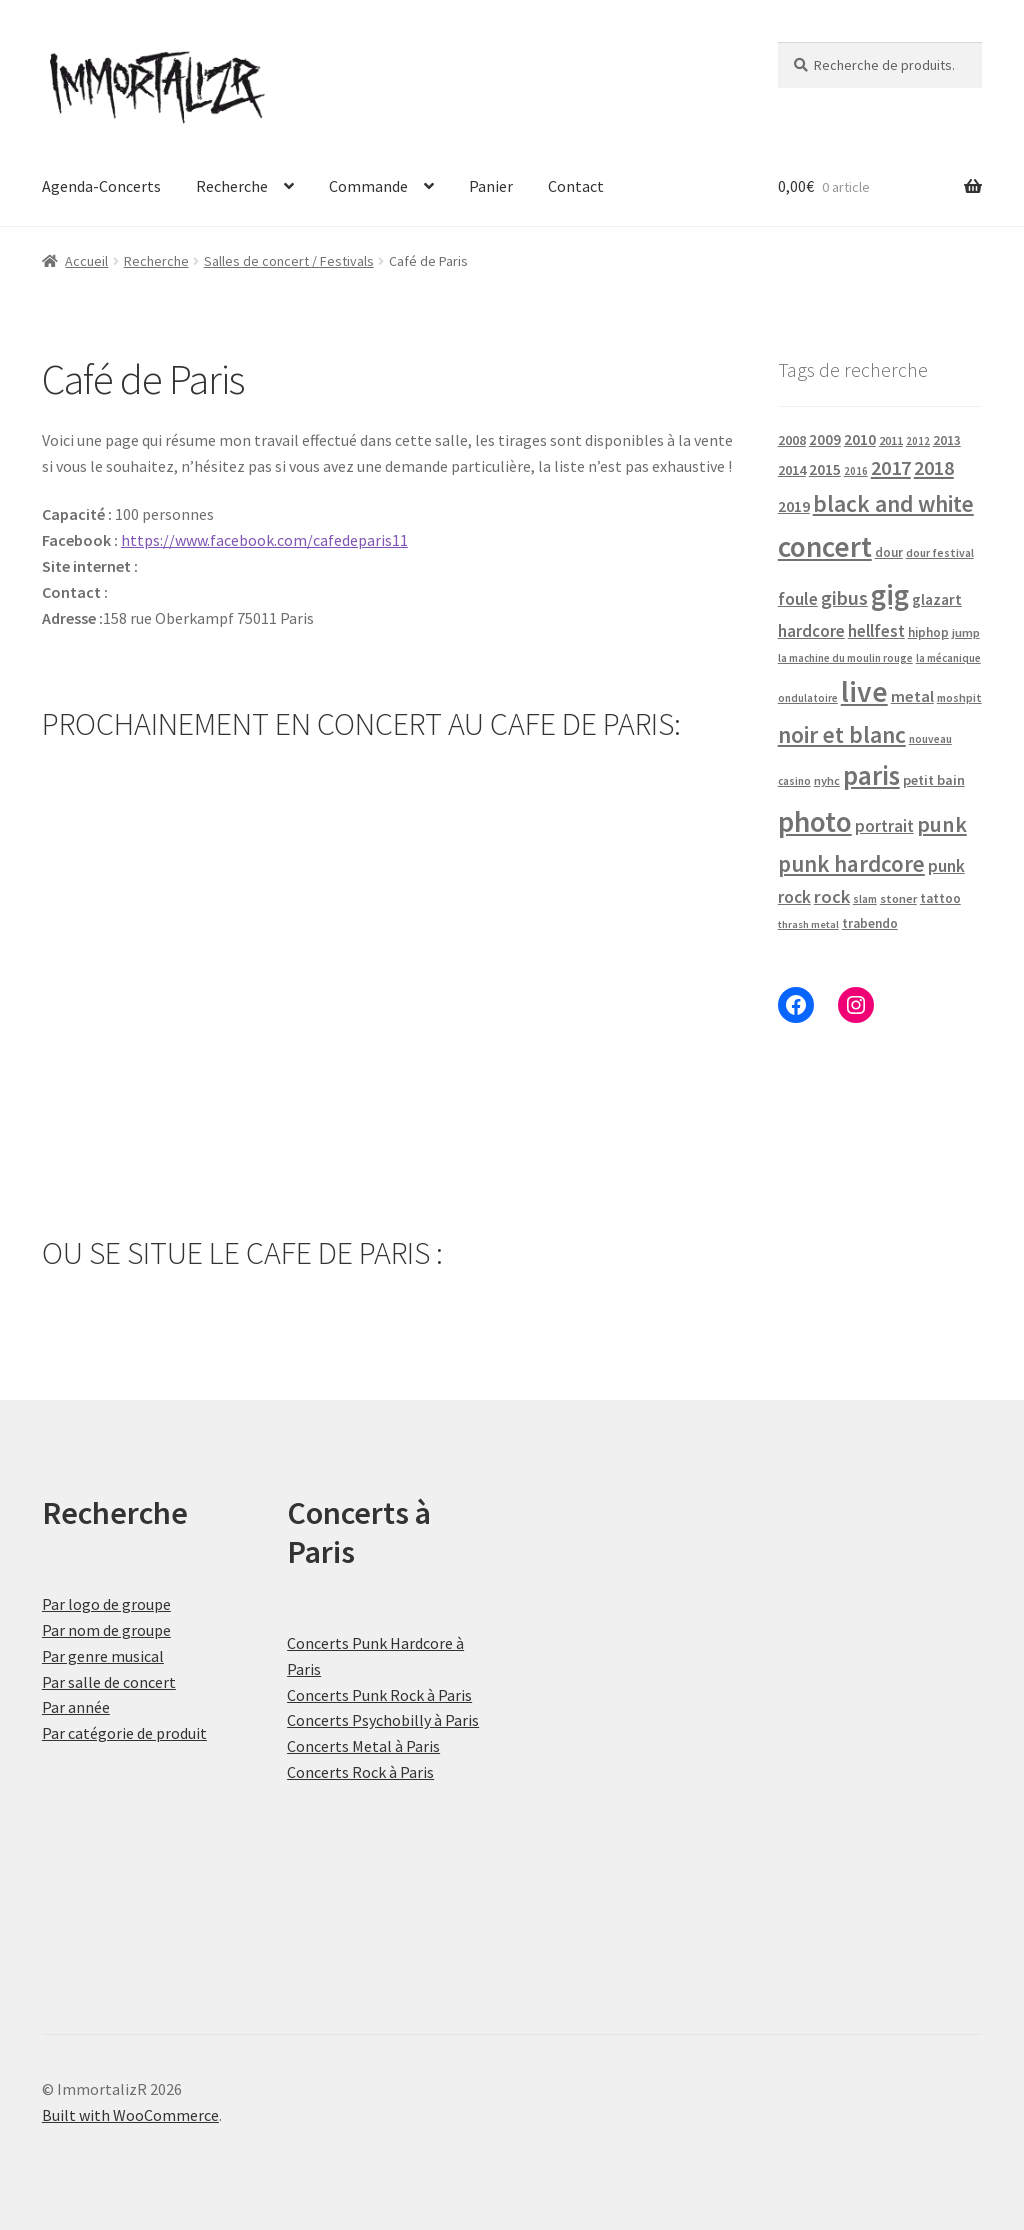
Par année (76, 1707)
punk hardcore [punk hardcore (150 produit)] (851, 863)
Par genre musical (103, 1656)
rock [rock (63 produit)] (832, 896)
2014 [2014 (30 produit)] (792, 470)
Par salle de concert (109, 1682)
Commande (368, 186)
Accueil (86, 261)
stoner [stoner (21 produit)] (898, 898)
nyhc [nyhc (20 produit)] (827, 780)
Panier (491, 186)
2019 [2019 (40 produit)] (794, 506)
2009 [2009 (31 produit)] (825, 439)
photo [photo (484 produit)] (815, 821)
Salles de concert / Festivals (289, 261)
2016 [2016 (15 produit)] (856, 471)
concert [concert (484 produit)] (825, 546)
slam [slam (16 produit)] (865, 899)
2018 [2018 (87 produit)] (934, 467)
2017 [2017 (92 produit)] (891, 468)
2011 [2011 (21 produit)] (891, 440)
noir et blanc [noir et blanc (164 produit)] (842, 734)
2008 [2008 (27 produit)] (792, 440)
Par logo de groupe (106, 1604)
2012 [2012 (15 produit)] (918, 441)
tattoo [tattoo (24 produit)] (940, 898)
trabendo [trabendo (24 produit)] (870, 923)
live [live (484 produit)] (864, 691)
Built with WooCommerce (130, 2115)
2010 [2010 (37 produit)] (860, 439)
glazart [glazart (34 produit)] (937, 599)
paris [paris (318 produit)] (871, 775)
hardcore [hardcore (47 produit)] (811, 631)
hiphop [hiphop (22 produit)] (928, 632)
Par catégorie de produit (124, 1733)
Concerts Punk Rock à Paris (379, 1695)
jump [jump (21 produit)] (966, 632)
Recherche (232, 186)
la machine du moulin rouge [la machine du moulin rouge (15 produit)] (845, 658)
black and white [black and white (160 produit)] (893, 503)
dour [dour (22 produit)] (889, 552)
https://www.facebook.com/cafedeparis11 (264, 540)
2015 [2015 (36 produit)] (825, 469)
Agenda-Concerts (101, 186)
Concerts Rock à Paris (360, 1772)
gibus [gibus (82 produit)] (844, 598)
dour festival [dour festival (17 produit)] (940, 553)
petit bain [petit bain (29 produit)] (934, 780)
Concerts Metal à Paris (363, 1746)
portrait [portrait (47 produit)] (884, 826)
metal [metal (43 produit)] (912, 696)
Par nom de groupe (106, 1630)
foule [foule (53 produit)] (798, 599)
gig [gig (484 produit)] (890, 594)
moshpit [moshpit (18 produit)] (959, 697)
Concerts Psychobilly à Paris (383, 1720)
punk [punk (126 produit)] (942, 824)
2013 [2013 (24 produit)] (947, 440)
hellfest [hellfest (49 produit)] (876, 631)
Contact (576, 186)
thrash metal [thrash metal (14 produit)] (808, 924)
